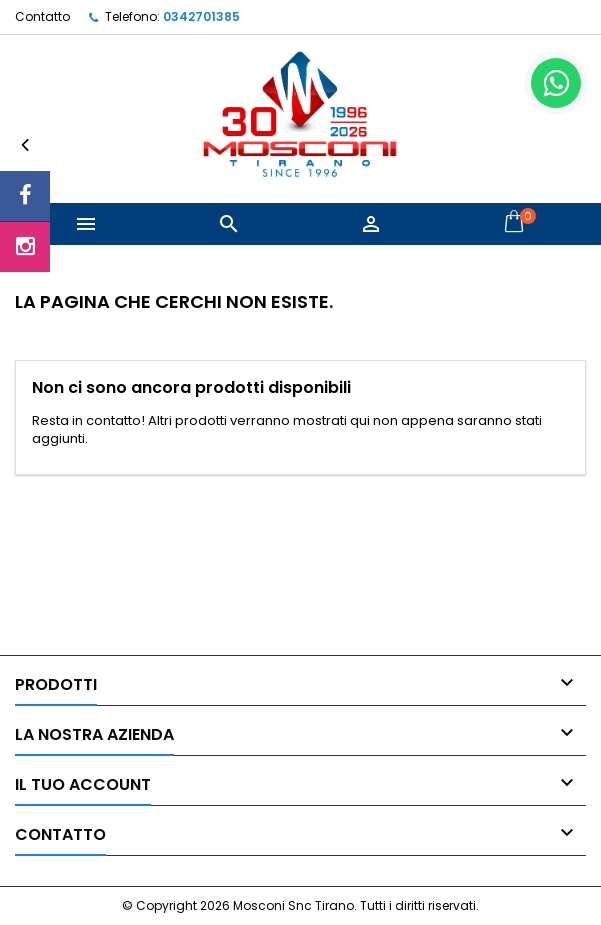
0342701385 (201, 16)
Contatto (42, 16)
